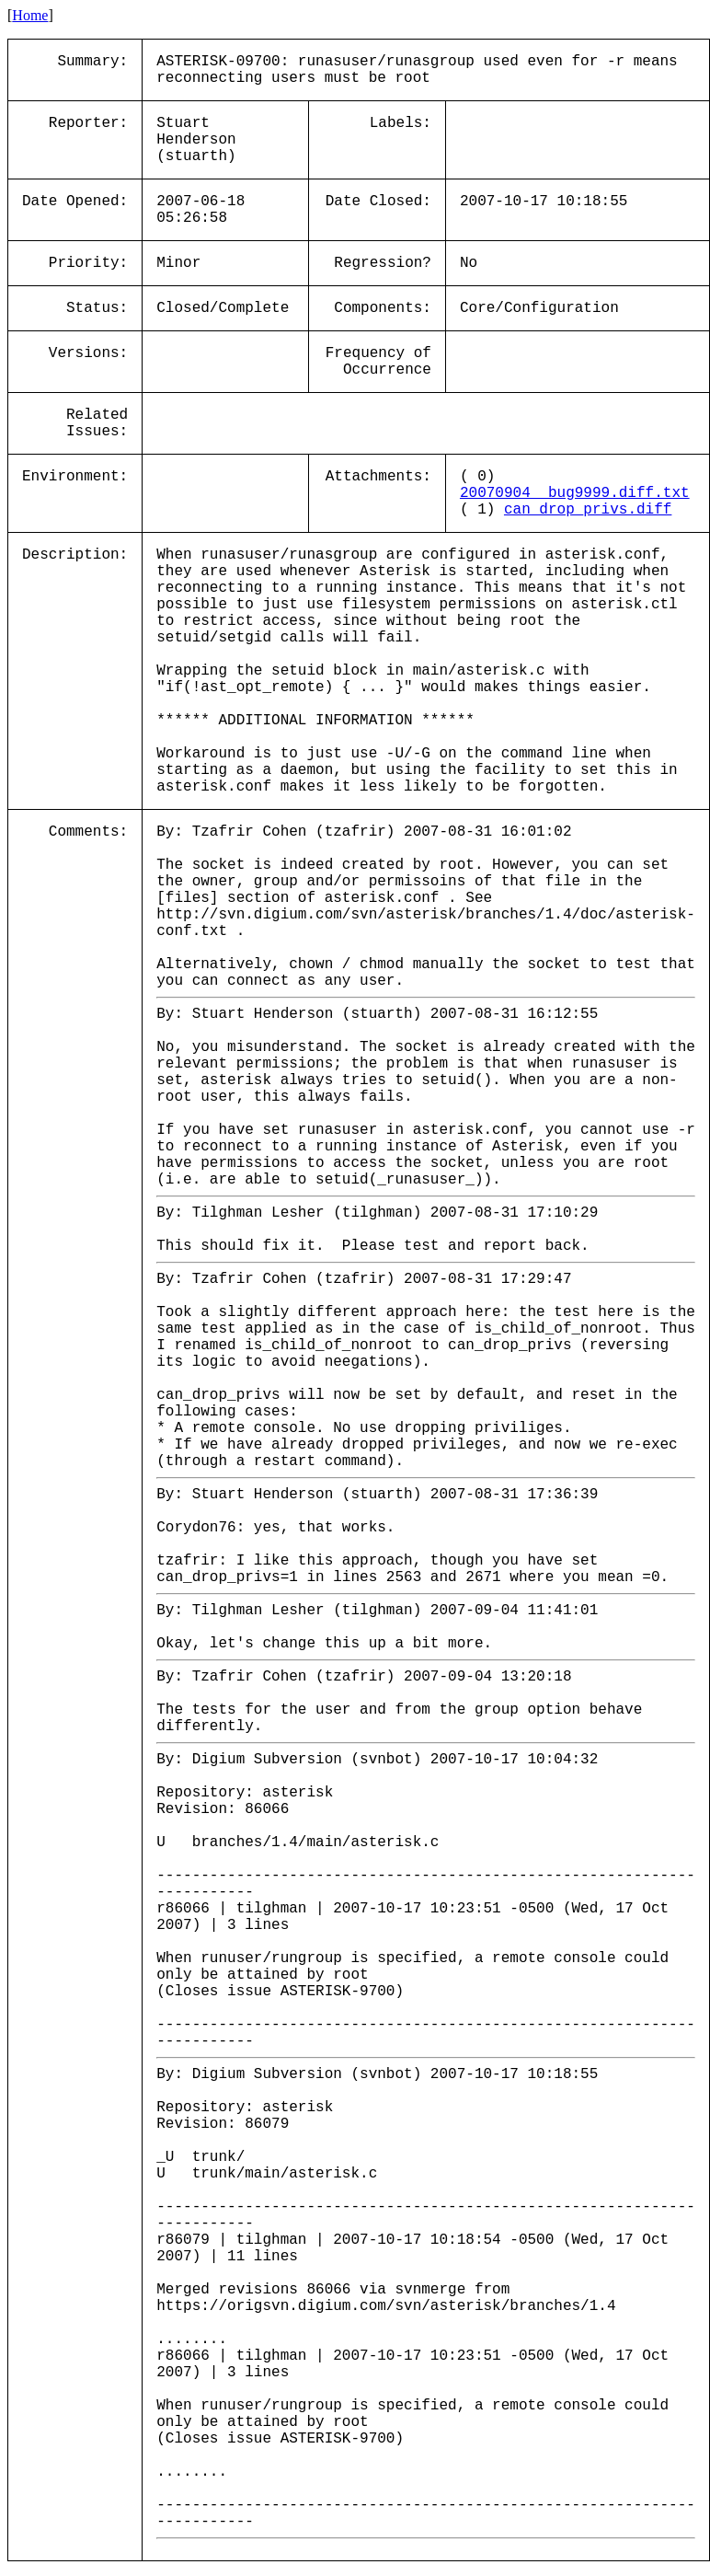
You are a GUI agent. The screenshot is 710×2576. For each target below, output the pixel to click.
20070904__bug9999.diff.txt (575, 493)
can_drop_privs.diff (587, 510)
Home (30, 15)
